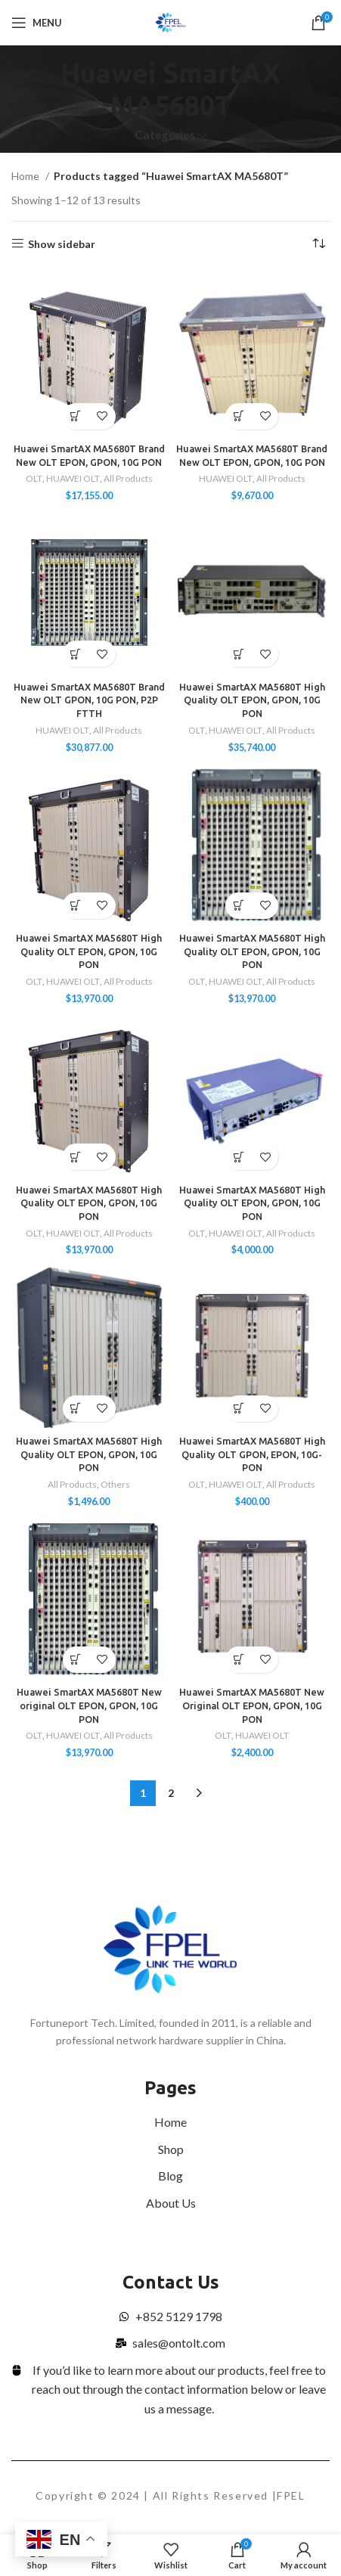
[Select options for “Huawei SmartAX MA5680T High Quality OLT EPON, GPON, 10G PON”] (238, 654)
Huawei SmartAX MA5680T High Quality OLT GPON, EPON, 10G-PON (252, 1454)
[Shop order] (318, 244)
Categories (165, 135)
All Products (128, 478)
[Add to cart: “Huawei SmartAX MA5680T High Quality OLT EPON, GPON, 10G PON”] (76, 905)
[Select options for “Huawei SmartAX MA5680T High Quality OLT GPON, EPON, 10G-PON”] (238, 1408)
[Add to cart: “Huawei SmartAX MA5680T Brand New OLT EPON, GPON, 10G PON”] (238, 416)
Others (115, 1484)
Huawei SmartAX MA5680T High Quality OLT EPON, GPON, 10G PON (252, 699)
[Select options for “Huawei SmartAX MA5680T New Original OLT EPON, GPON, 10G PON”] (238, 1659)
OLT (34, 478)
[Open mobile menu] (37, 23)
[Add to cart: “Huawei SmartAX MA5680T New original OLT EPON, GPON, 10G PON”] (76, 1659)
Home (26, 175)
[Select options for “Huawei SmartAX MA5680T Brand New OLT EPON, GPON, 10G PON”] (76, 416)
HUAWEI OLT (73, 478)
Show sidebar (61, 243)
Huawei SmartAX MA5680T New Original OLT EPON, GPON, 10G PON (251, 1705)
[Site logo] (170, 21)
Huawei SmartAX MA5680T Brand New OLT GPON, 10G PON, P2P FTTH (89, 699)
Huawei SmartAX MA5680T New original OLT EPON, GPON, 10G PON (89, 1705)
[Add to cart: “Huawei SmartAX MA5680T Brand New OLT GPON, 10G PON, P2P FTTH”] (76, 654)
